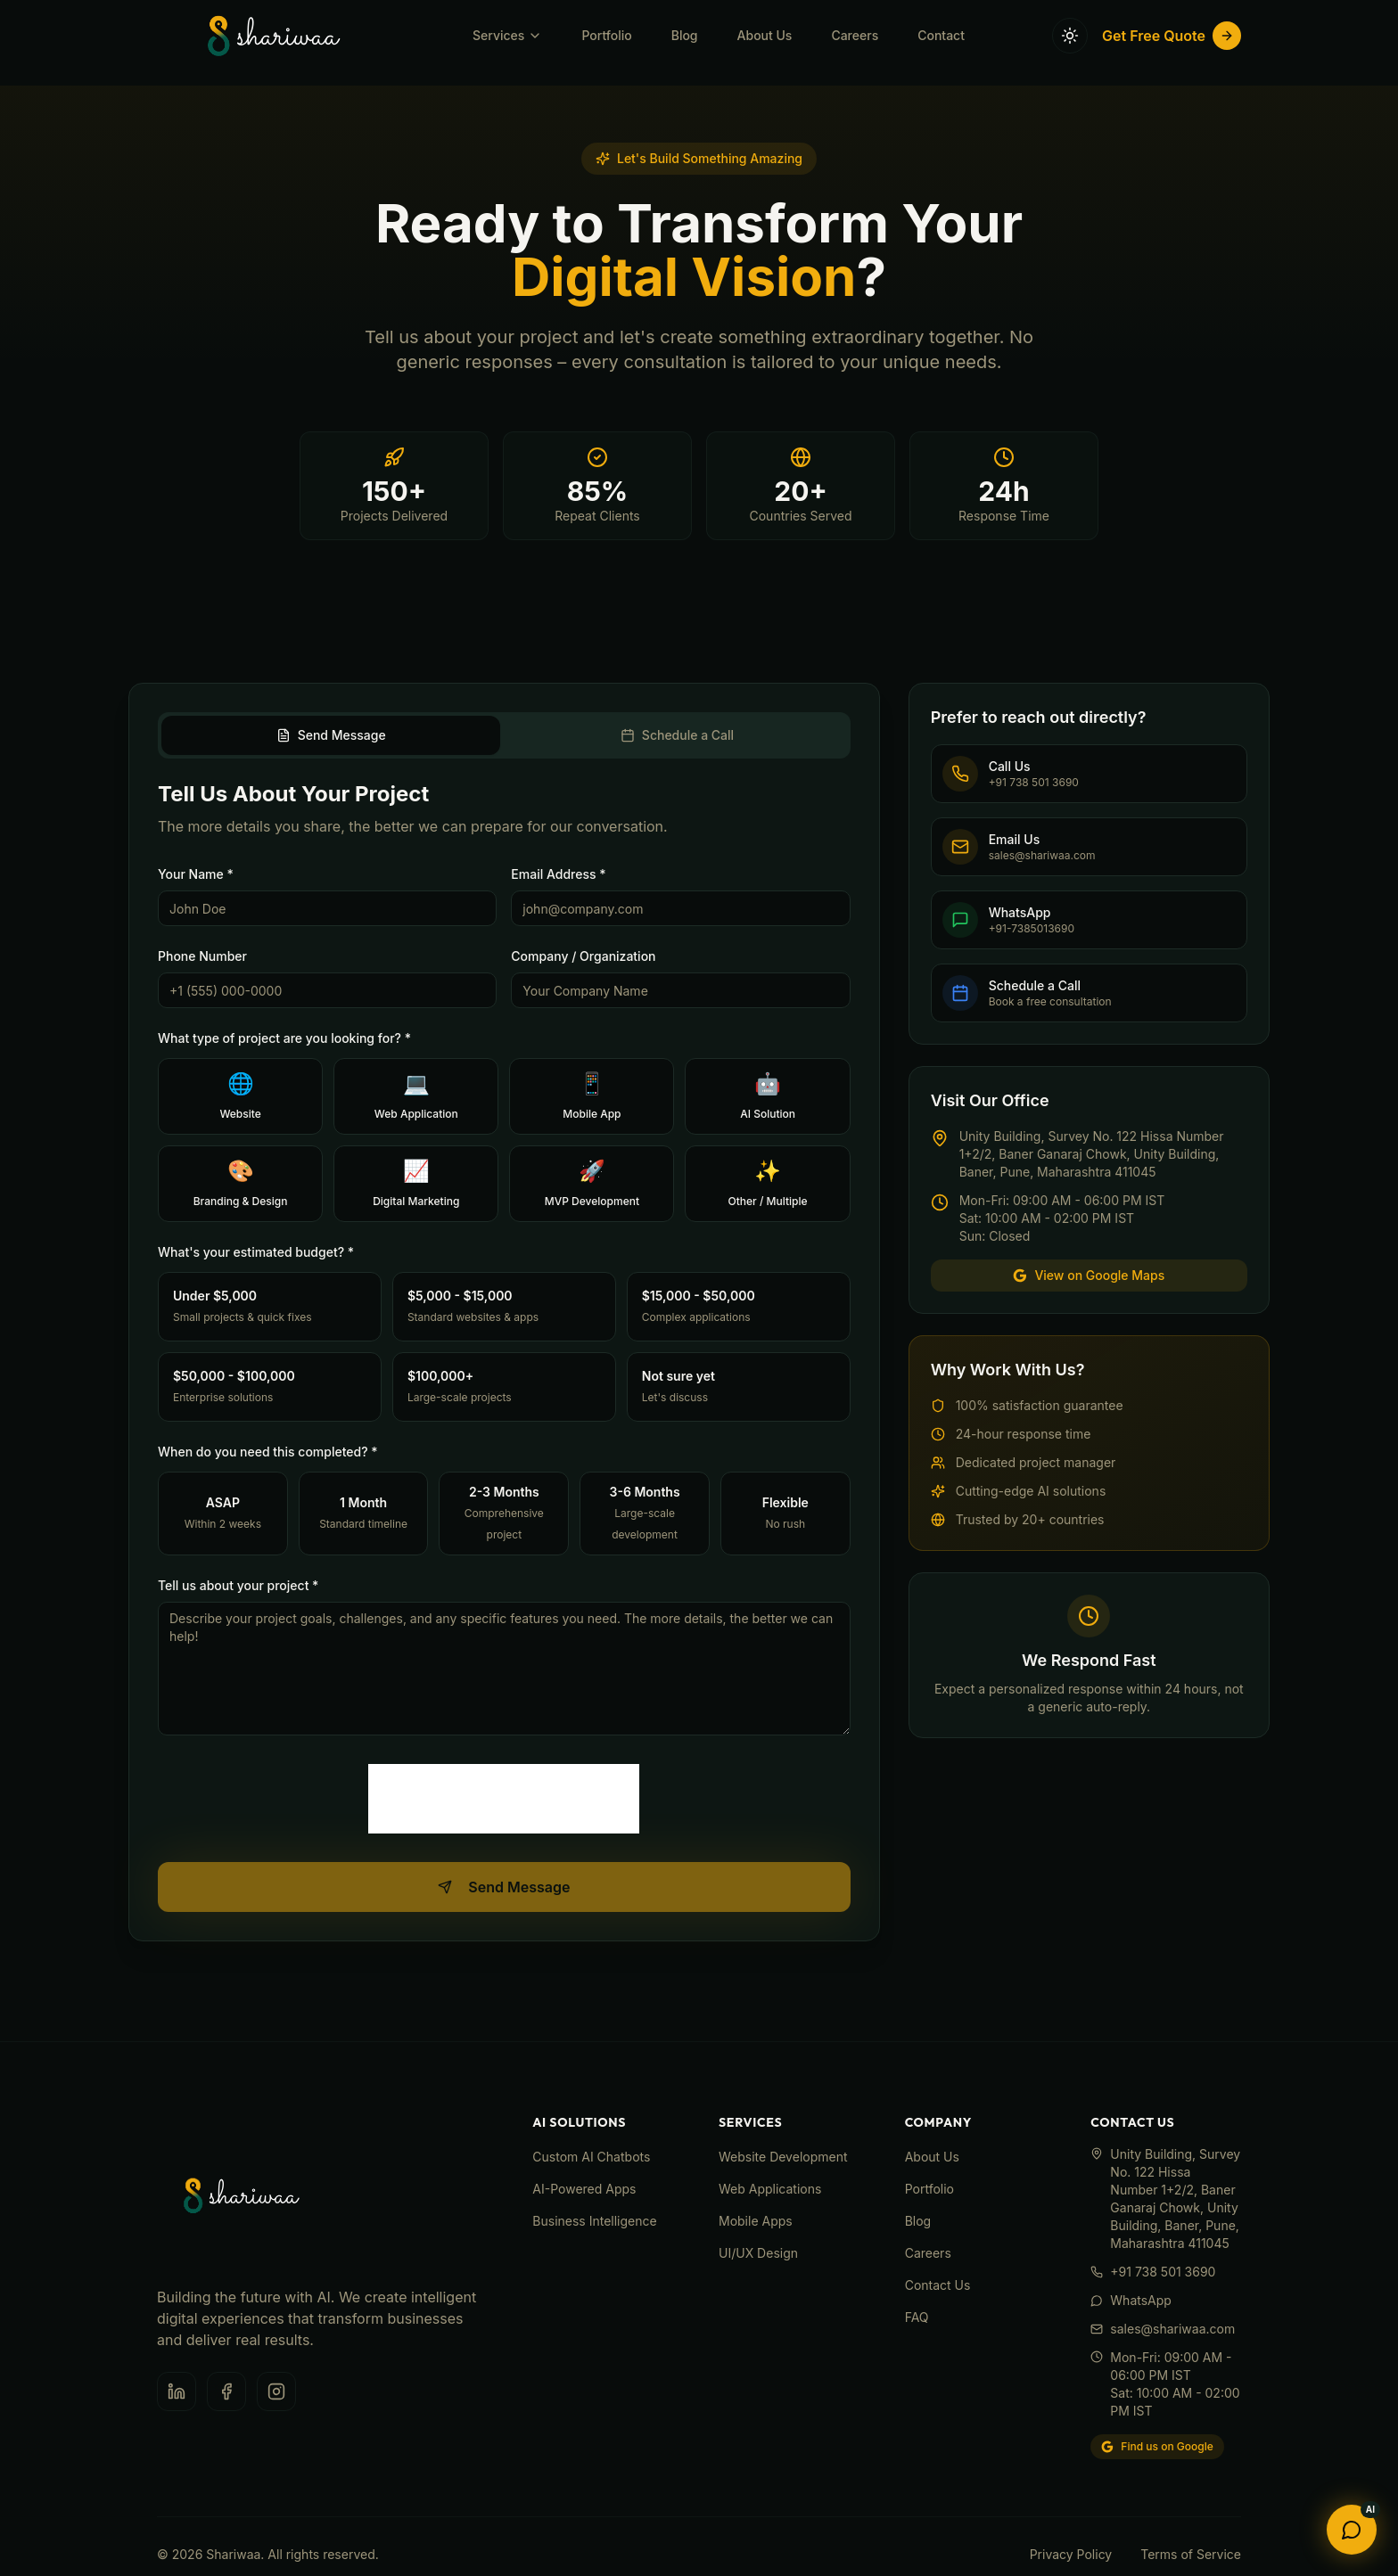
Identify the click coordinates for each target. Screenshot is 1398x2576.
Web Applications (770, 2188)
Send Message (331, 734)
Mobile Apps (756, 2220)
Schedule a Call (677, 734)
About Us (765, 21)
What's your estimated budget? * (256, 1251)
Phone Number (202, 956)
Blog (684, 21)
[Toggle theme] (1070, 22)
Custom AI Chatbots (591, 2156)
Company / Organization (583, 956)
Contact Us (938, 2285)
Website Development (783, 2156)
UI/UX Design (758, 2252)
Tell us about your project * (238, 1585)
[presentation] (503, 1799)
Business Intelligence (594, 2220)
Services (507, 21)
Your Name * (196, 874)
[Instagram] (276, 2391)
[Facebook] (226, 2391)
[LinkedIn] (176, 2391)
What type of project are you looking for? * (284, 1038)
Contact (941, 21)
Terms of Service (1190, 2554)
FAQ (917, 2317)
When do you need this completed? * (268, 1451)
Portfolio (606, 21)
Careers (854, 21)
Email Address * (558, 874)
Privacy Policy (1071, 2554)
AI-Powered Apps (584, 2188)
